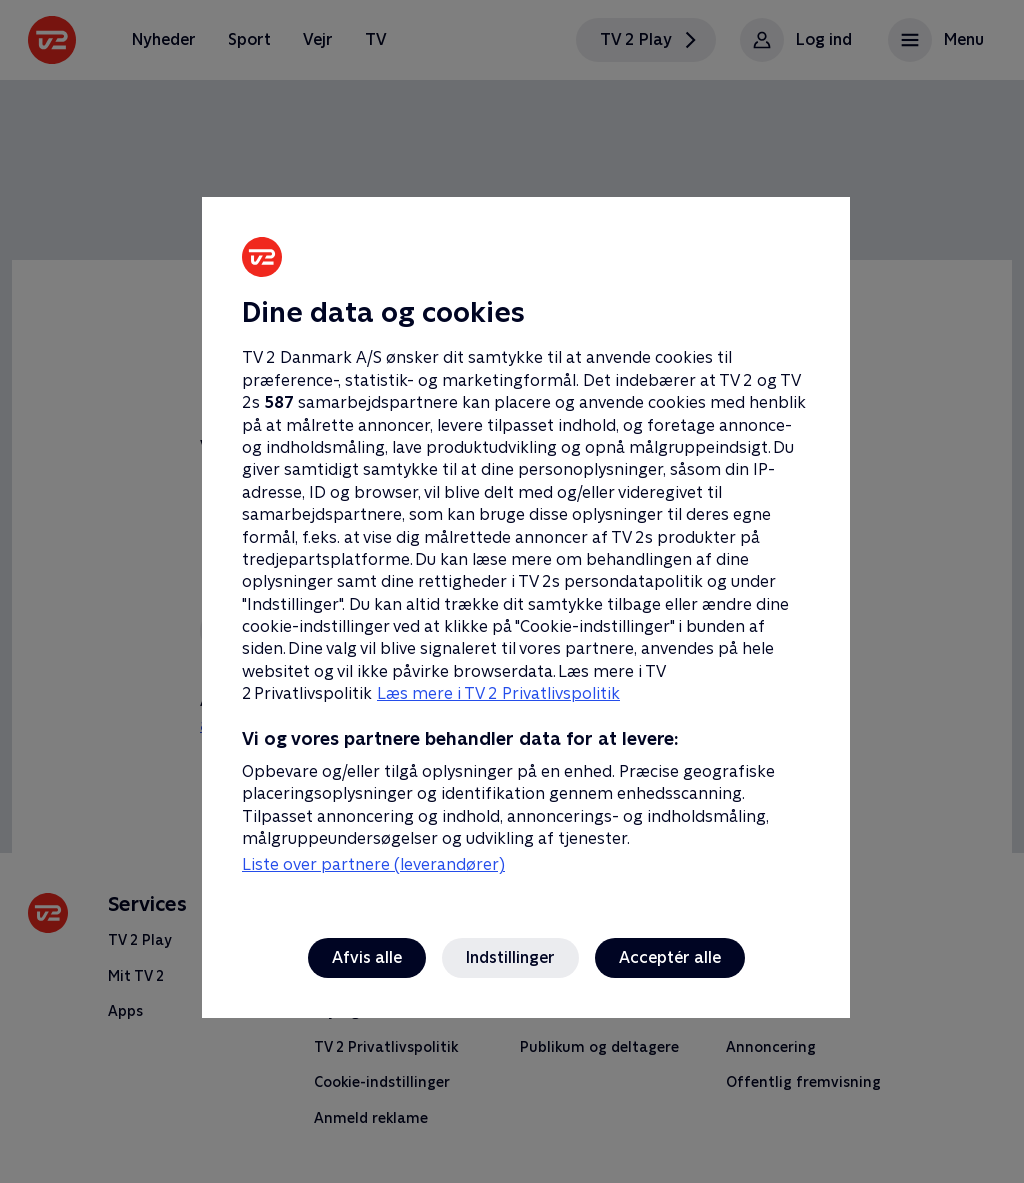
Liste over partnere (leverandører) (373, 864)
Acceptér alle (670, 957)
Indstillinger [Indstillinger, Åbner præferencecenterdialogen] (510, 957)
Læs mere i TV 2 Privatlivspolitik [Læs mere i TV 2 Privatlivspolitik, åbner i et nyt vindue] (498, 693)
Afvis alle (367, 957)
